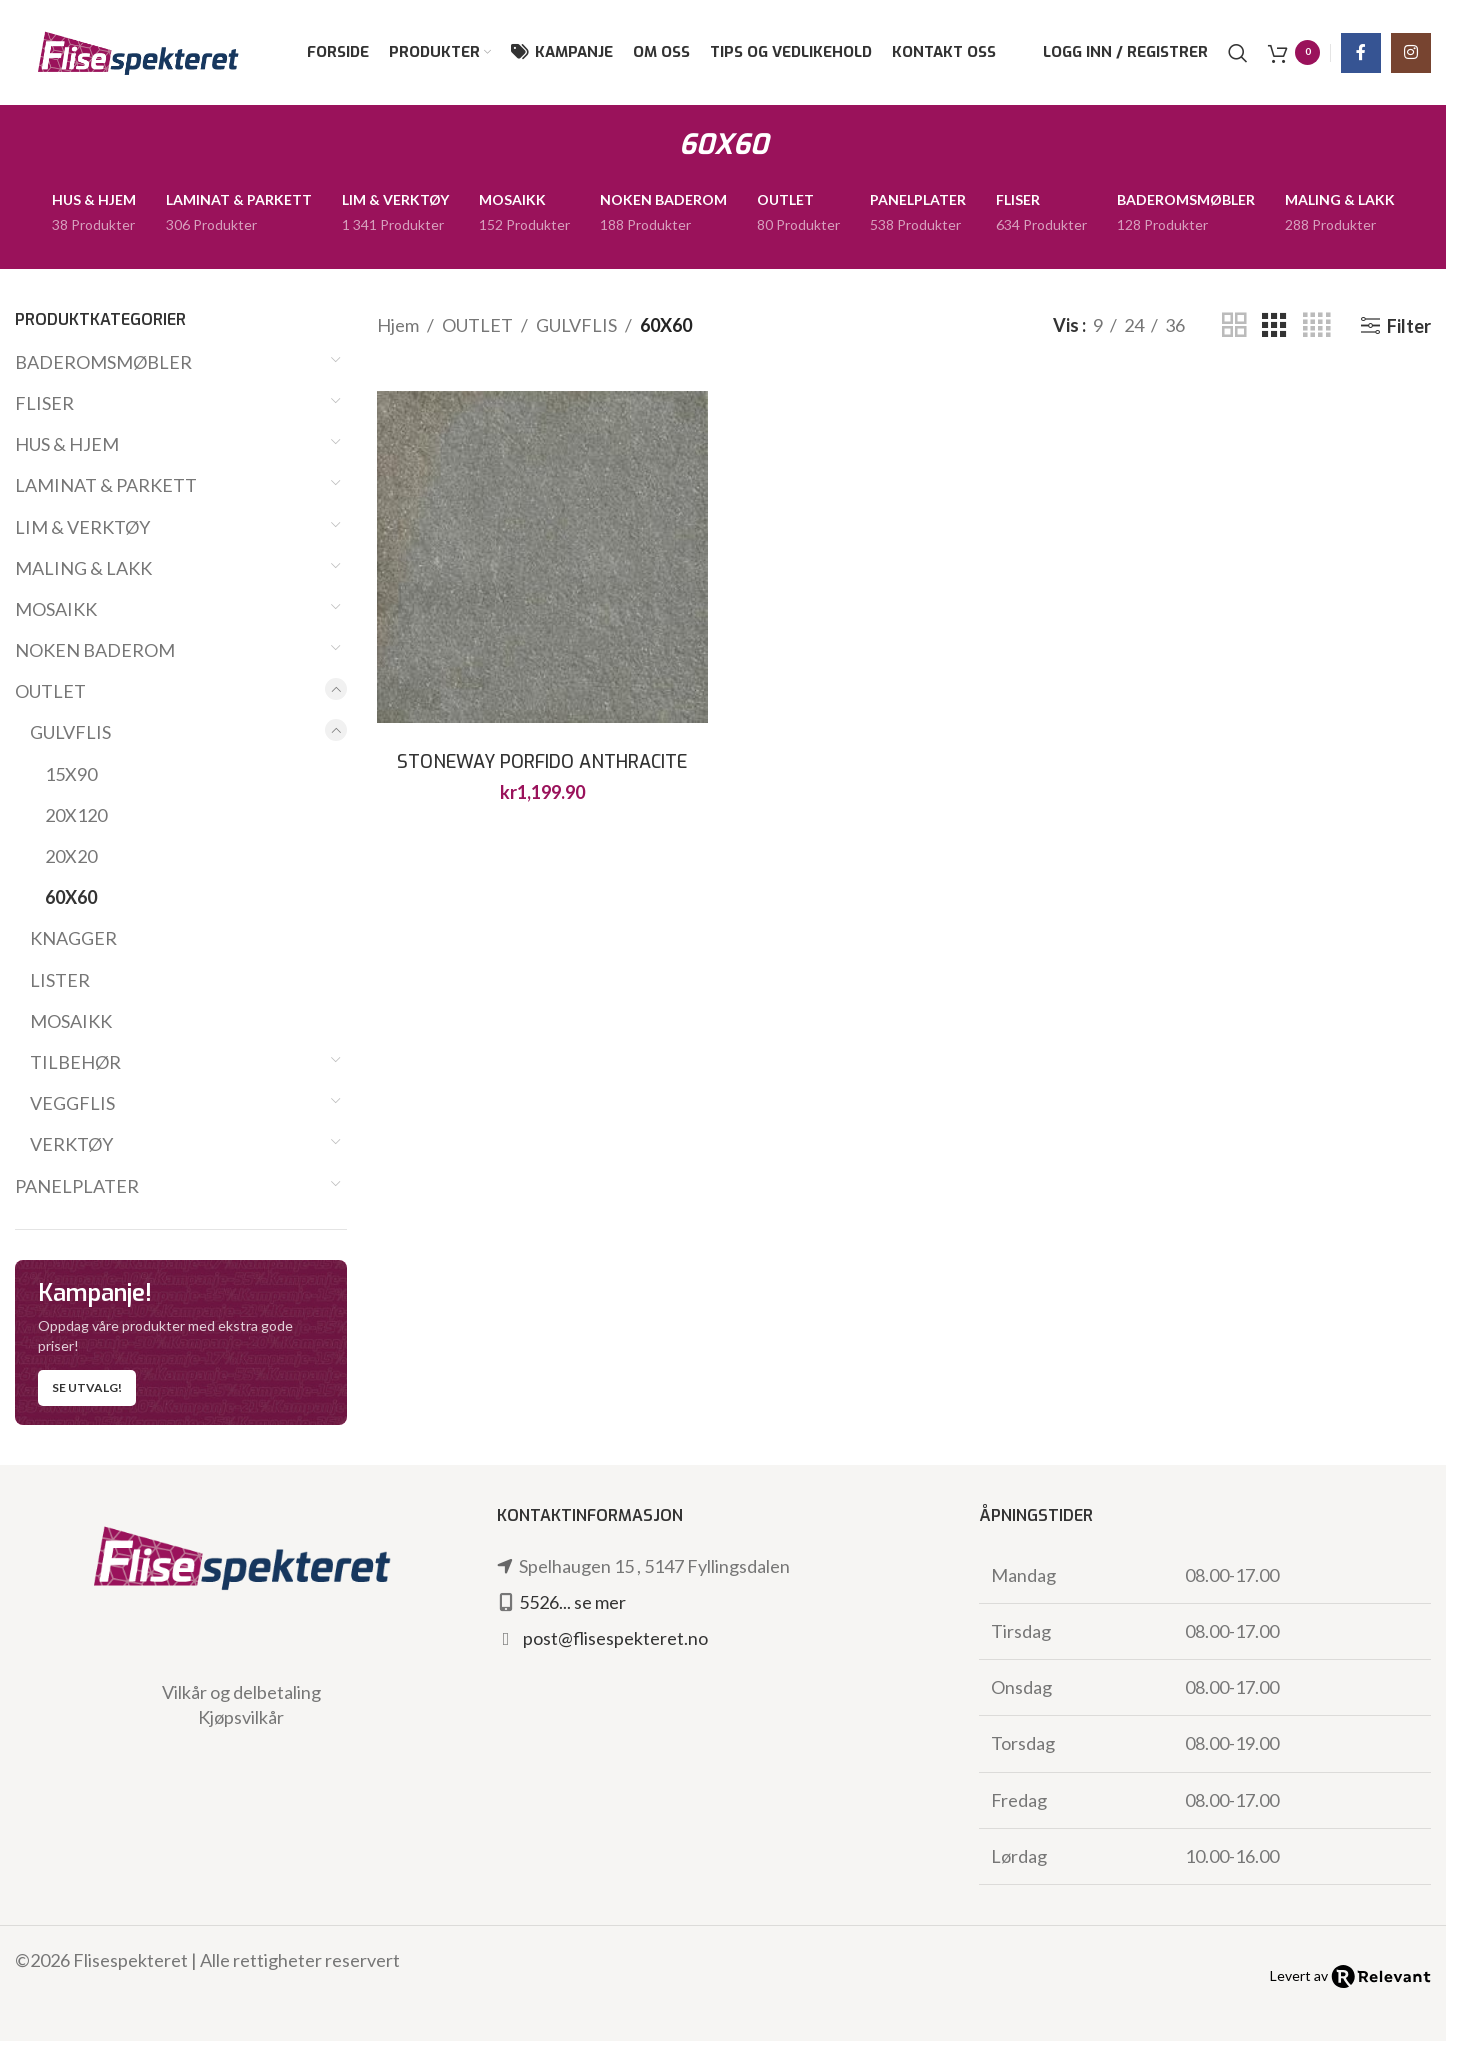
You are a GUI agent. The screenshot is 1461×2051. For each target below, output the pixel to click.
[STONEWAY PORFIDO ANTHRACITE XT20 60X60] (543, 557)
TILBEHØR (75, 1062)
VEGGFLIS (72, 1103)
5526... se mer (572, 1602)
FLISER (44, 403)
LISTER (60, 980)
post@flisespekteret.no (615, 1638)
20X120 (76, 815)
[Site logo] (137, 50)
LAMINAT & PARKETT (106, 485)
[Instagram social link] (1411, 53)
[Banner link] (181, 1343)
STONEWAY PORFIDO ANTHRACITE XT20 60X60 (542, 774)
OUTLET (50, 691)
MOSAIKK (56, 609)
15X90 (71, 774)
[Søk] (1238, 53)
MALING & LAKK (83, 568)
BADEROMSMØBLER (103, 362)
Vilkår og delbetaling (241, 1692)
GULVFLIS (70, 732)
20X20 (71, 856)
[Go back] (654, 145)
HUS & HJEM (67, 444)
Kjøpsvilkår (241, 1717)
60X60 (71, 897)
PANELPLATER (77, 1186)
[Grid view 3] (1274, 325)
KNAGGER (73, 938)
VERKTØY (71, 1144)
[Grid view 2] (1234, 325)
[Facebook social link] (1361, 53)
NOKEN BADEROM (95, 650)
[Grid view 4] (1316, 325)
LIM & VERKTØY (82, 527)
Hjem (398, 325)
